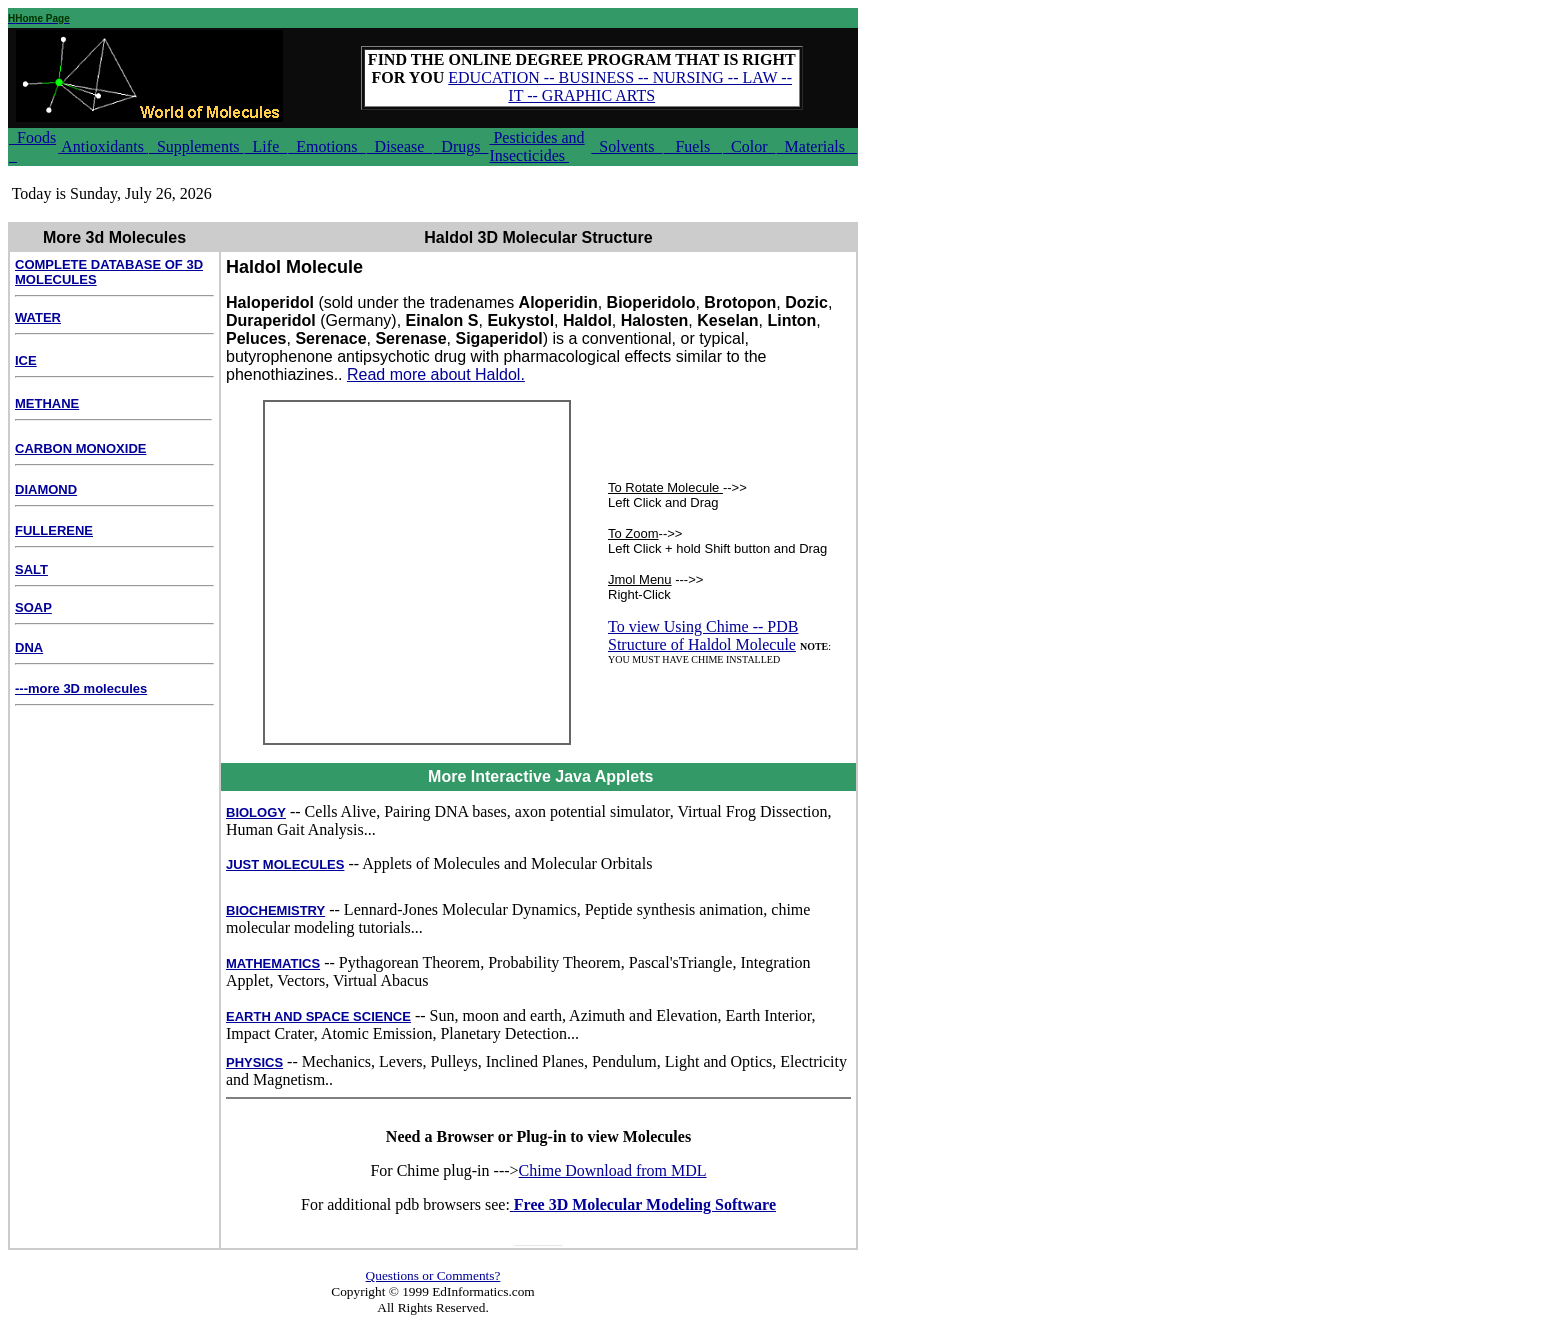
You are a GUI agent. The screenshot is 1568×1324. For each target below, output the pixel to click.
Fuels (692, 146)
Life (266, 146)
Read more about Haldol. (436, 374)
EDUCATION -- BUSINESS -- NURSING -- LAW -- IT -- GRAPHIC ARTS (620, 86)
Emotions (326, 146)
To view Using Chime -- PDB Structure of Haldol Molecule (703, 635)
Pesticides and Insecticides (536, 146)
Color (749, 146)
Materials (817, 146)
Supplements (196, 146)
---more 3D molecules (81, 688)
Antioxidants (103, 146)
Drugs (460, 146)
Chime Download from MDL (613, 1170)
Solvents (626, 146)
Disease (400, 146)
